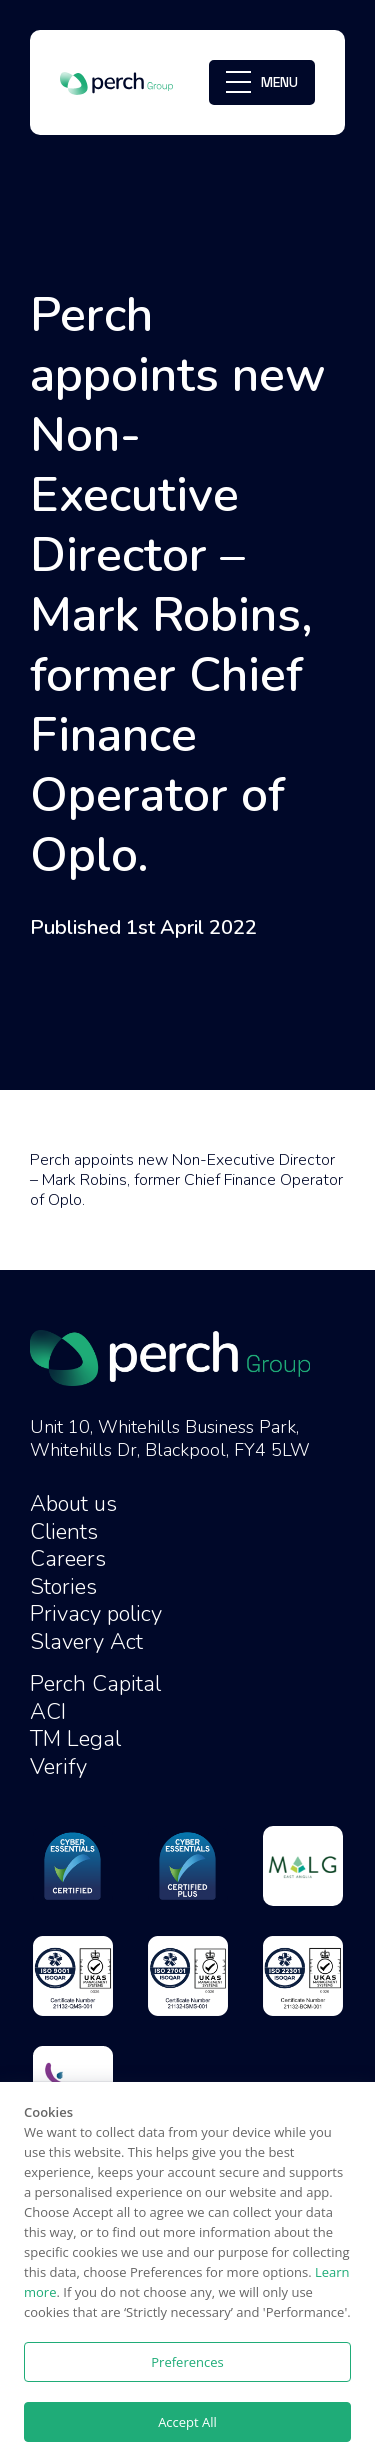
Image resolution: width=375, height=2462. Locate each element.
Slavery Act (86, 1642)
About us (73, 1504)
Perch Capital (95, 1684)
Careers (68, 1559)
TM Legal (75, 1739)
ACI (48, 1712)
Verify (58, 1767)
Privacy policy (96, 1614)
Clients (64, 1532)
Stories (63, 1587)
